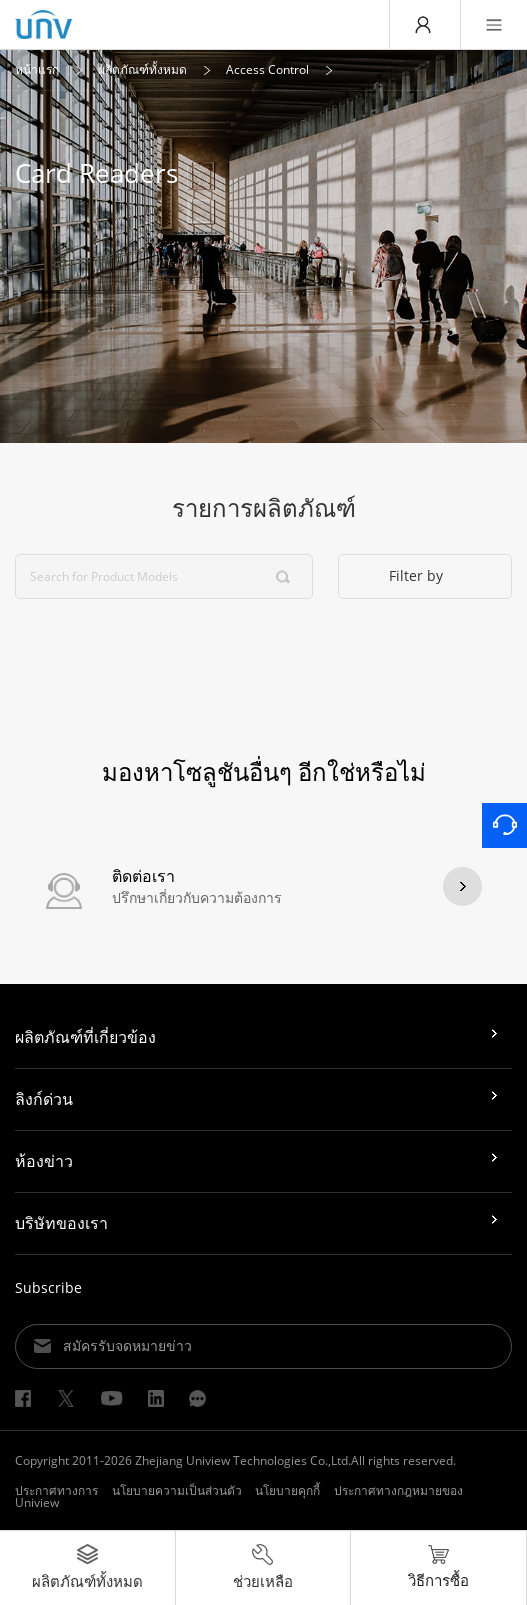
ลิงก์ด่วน (44, 1099)
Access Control (267, 70)
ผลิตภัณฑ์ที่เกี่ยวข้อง (85, 1037)
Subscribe (48, 1287)
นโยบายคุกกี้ (287, 1490)
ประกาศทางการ (56, 1490)
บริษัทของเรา (61, 1223)
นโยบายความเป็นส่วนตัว (177, 1490)
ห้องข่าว (44, 1161)
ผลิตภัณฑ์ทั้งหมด (142, 70)
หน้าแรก (37, 70)
